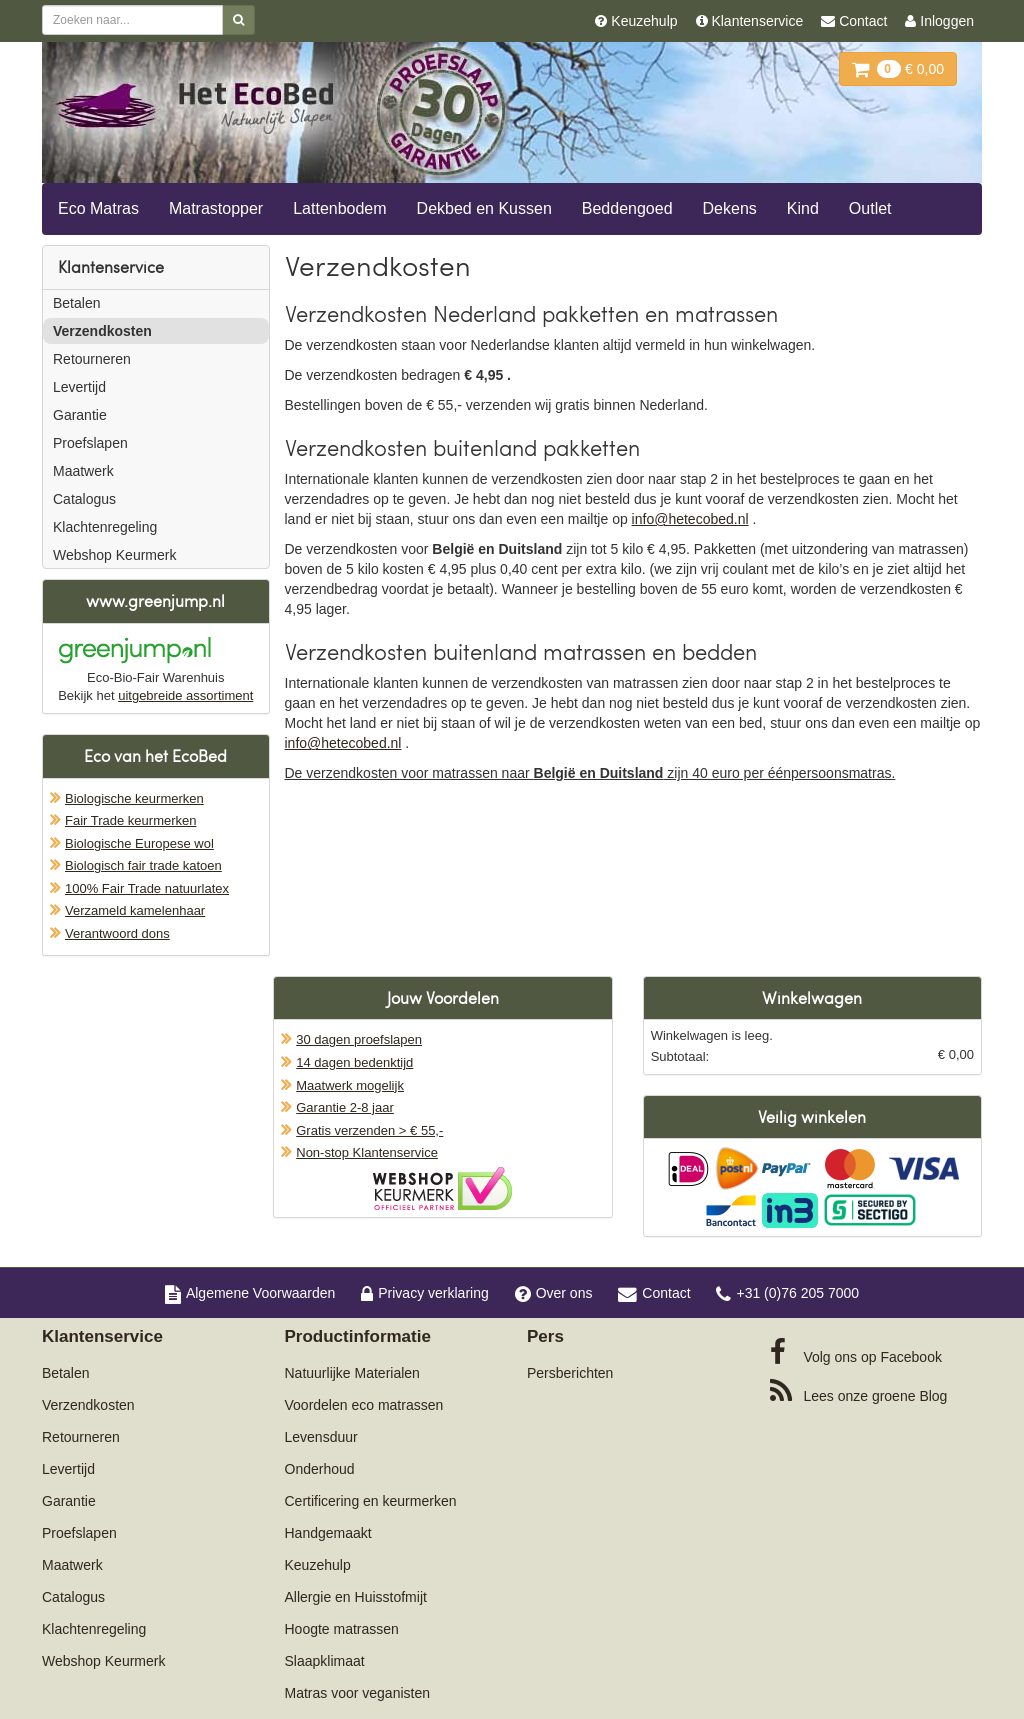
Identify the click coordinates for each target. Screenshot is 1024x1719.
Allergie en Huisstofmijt (356, 1597)
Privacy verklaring (424, 1293)
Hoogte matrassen (342, 1629)
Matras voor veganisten (358, 1693)
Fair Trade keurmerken (131, 820)
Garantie (80, 415)
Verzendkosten (102, 331)
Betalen (76, 303)
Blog (859, 1391)
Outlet (870, 208)
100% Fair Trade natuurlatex (147, 888)
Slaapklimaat (325, 1661)
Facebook (856, 1352)
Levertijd (79, 387)
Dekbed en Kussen (484, 208)
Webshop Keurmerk (114, 555)
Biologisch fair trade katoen (143, 865)
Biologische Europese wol (139, 843)
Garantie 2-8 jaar (345, 1107)
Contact (654, 1293)
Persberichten (570, 1373)
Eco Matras (98, 208)
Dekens (730, 208)
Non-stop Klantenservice (367, 1152)
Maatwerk (83, 471)
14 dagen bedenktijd (354, 1062)
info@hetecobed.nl (690, 519)
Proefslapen (90, 443)
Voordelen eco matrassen (364, 1405)
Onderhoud (320, 1469)
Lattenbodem (339, 208)
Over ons (554, 1293)
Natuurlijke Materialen (352, 1373)
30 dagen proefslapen (359, 1039)
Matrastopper (216, 208)
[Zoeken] (238, 20)
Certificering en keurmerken (371, 1501)
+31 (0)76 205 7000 (787, 1293)
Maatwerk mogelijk (350, 1085)
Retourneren (92, 359)
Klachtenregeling (105, 527)
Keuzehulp (318, 1565)
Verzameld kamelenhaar (135, 910)
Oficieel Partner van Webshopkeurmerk (442, 1188)
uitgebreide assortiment (185, 695)
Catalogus (84, 499)
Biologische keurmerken (134, 798)
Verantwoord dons (117, 933)
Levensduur (321, 1437)
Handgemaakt (328, 1533)
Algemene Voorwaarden (250, 1293)
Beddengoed (627, 208)
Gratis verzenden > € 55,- (369, 1130)
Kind (803, 208)
